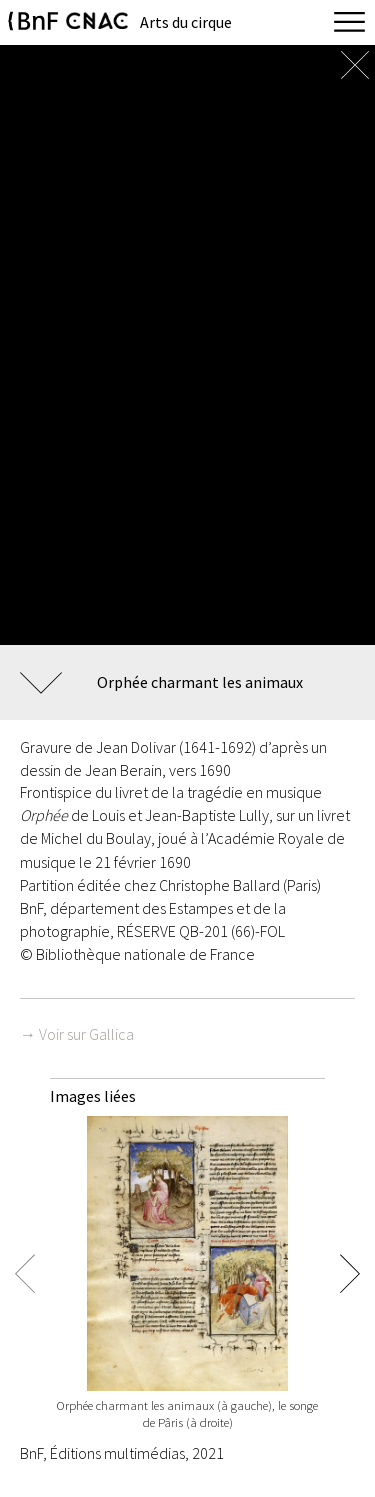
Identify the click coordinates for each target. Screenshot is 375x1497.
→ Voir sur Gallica (77, 1034)
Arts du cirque (186, 22)
